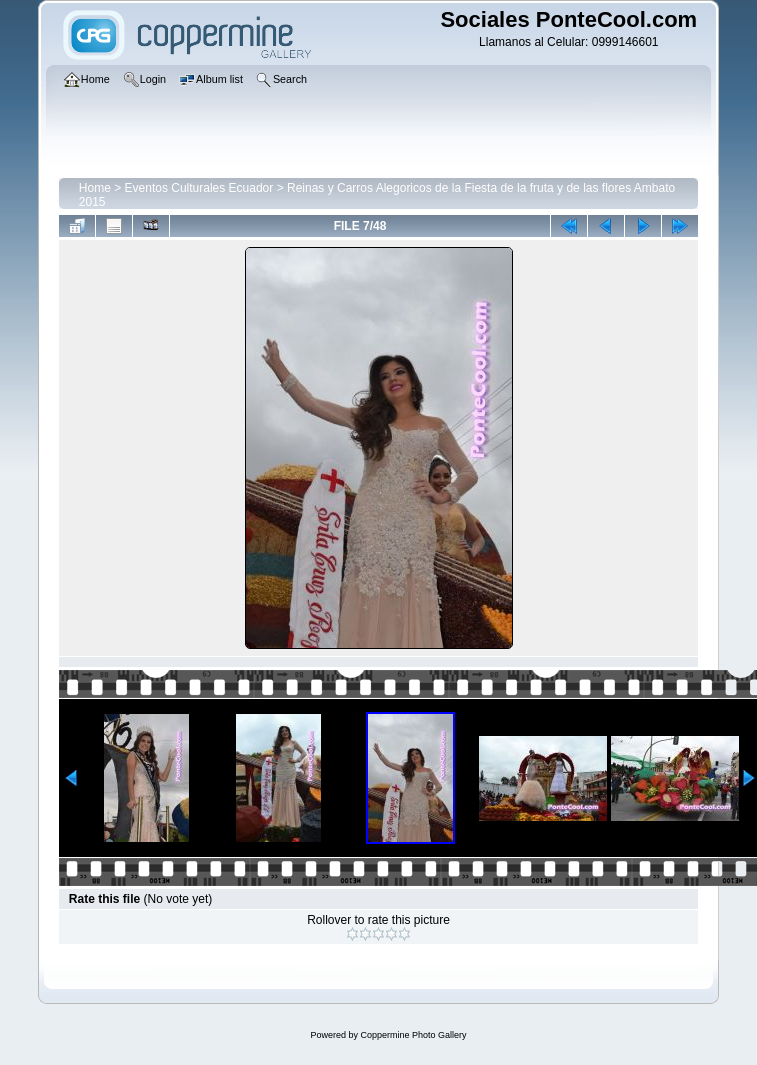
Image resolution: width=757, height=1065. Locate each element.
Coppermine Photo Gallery (413, 1035)
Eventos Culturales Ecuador (199, 188)
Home (95, 188)
